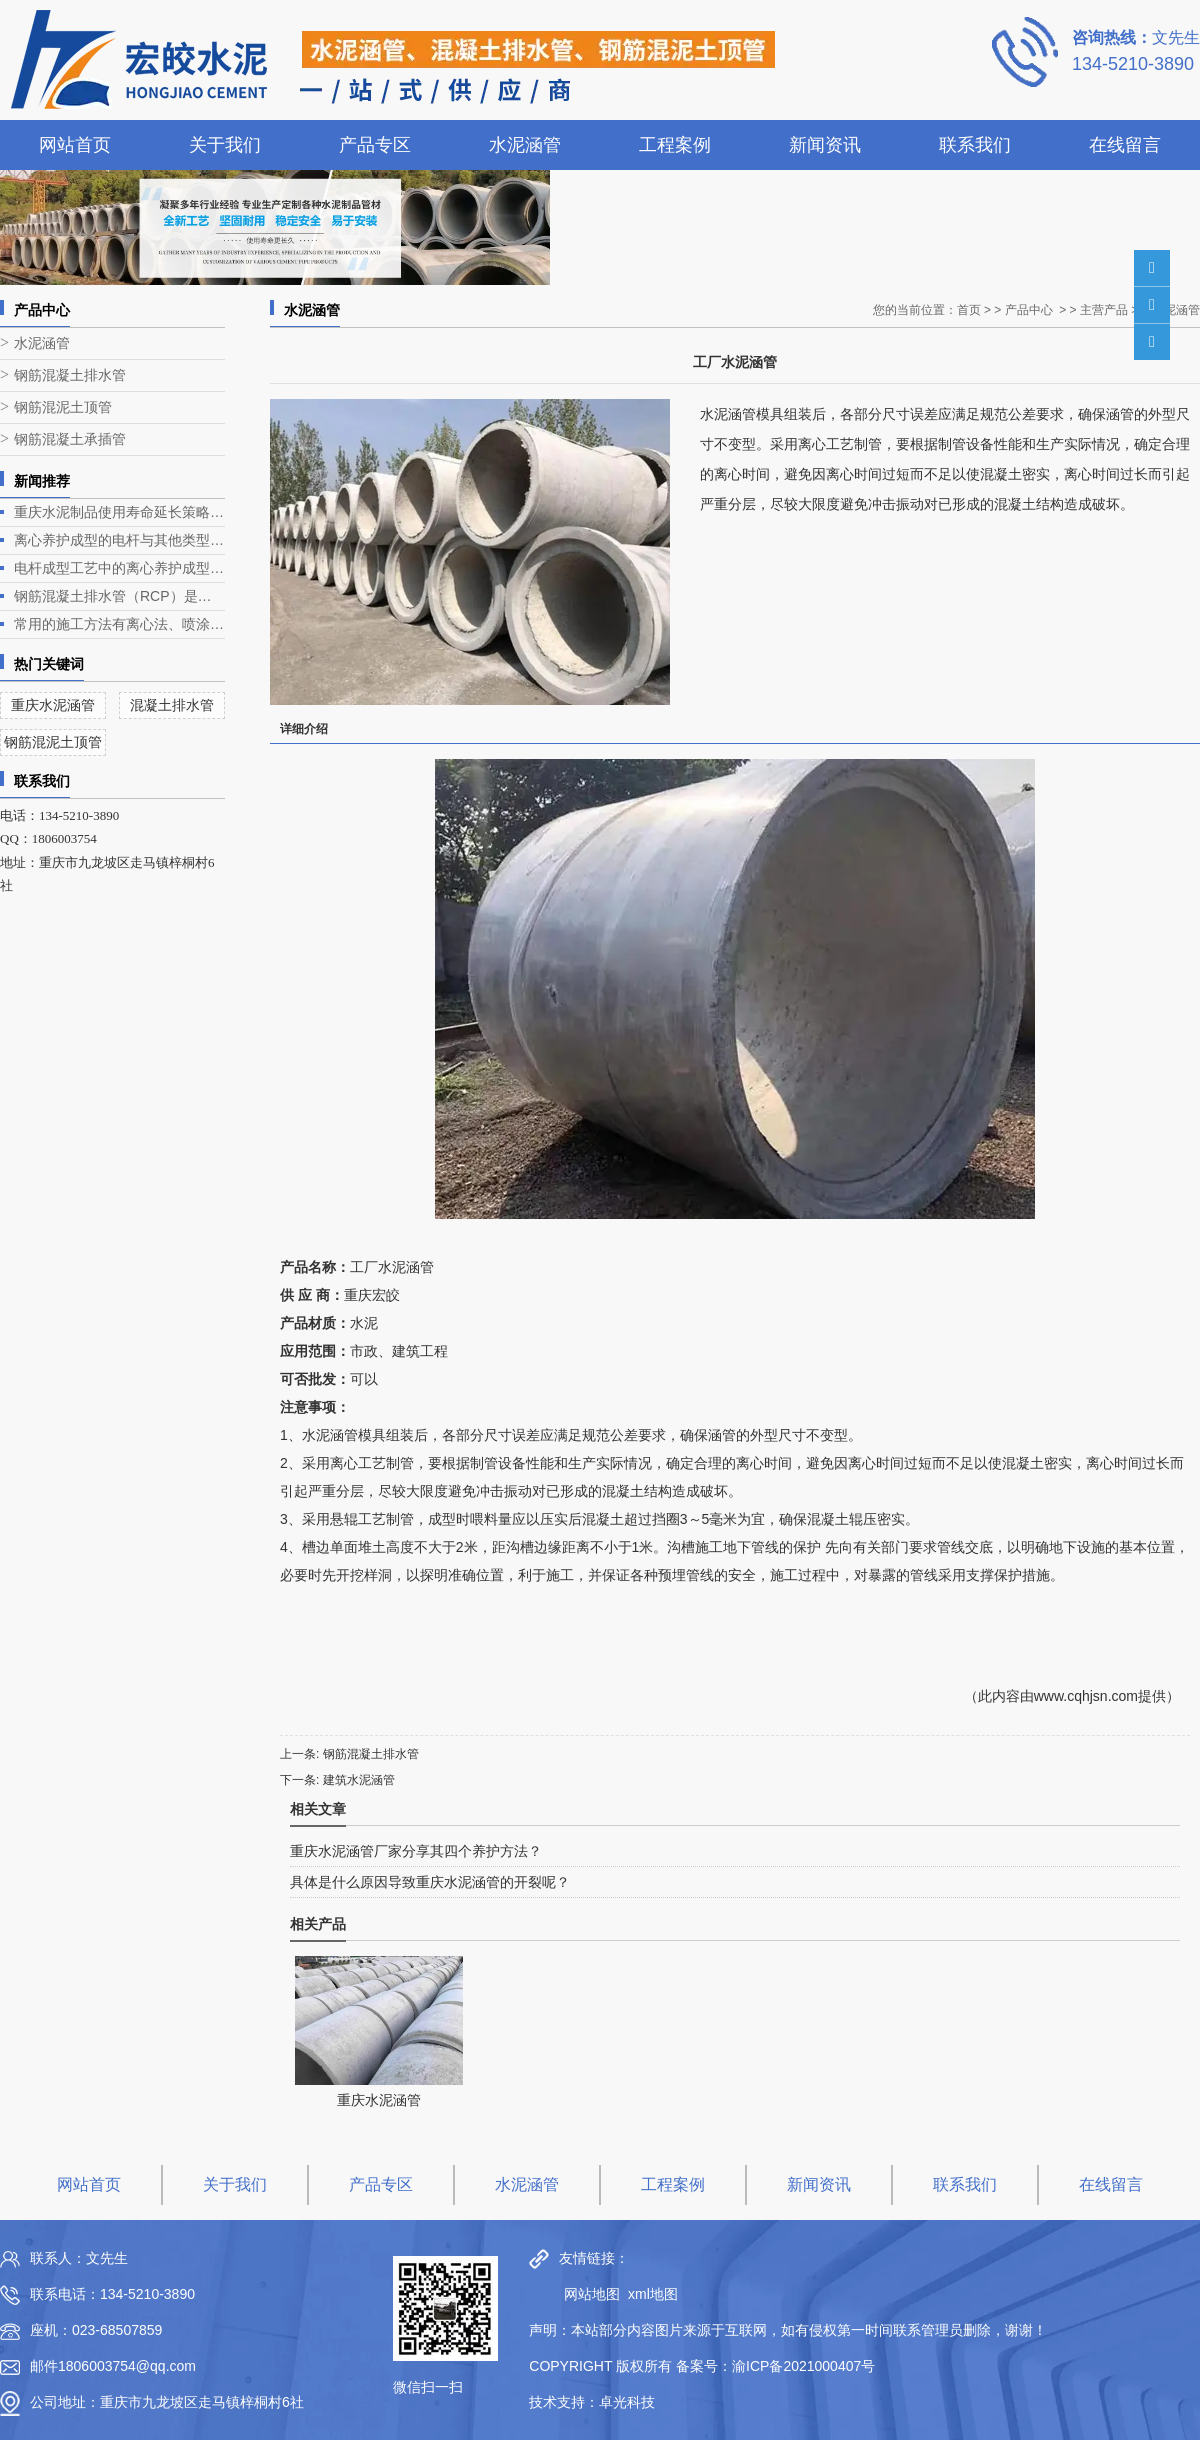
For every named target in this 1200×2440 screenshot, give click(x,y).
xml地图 (653, 2294)
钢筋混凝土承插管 (70, 439)
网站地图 (587, 2294)
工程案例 (675, 145)
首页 (969, 310)
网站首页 (75, 145)
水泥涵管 (525, 145)
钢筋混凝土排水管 (70, 375)
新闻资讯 (825, 145)
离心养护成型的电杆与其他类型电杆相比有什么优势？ (119, 540)
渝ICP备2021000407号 (803, 2366)
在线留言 (1125, 145)
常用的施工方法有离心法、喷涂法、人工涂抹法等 (119, 624)
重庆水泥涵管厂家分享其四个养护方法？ (416, 1851)
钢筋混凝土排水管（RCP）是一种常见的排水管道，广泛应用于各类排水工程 (119, 596)
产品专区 (375, 145)
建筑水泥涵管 (359, 1780)
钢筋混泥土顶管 (63, 407)
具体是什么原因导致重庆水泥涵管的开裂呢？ (430, 1882)
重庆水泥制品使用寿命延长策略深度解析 (119, 512)
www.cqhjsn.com (1086, 1696)
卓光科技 (627, 2402)
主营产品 (1104, 310)
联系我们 (975, 145)
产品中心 (1029, 310)
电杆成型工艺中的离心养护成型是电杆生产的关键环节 (119, 568)
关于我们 (225, 145)
